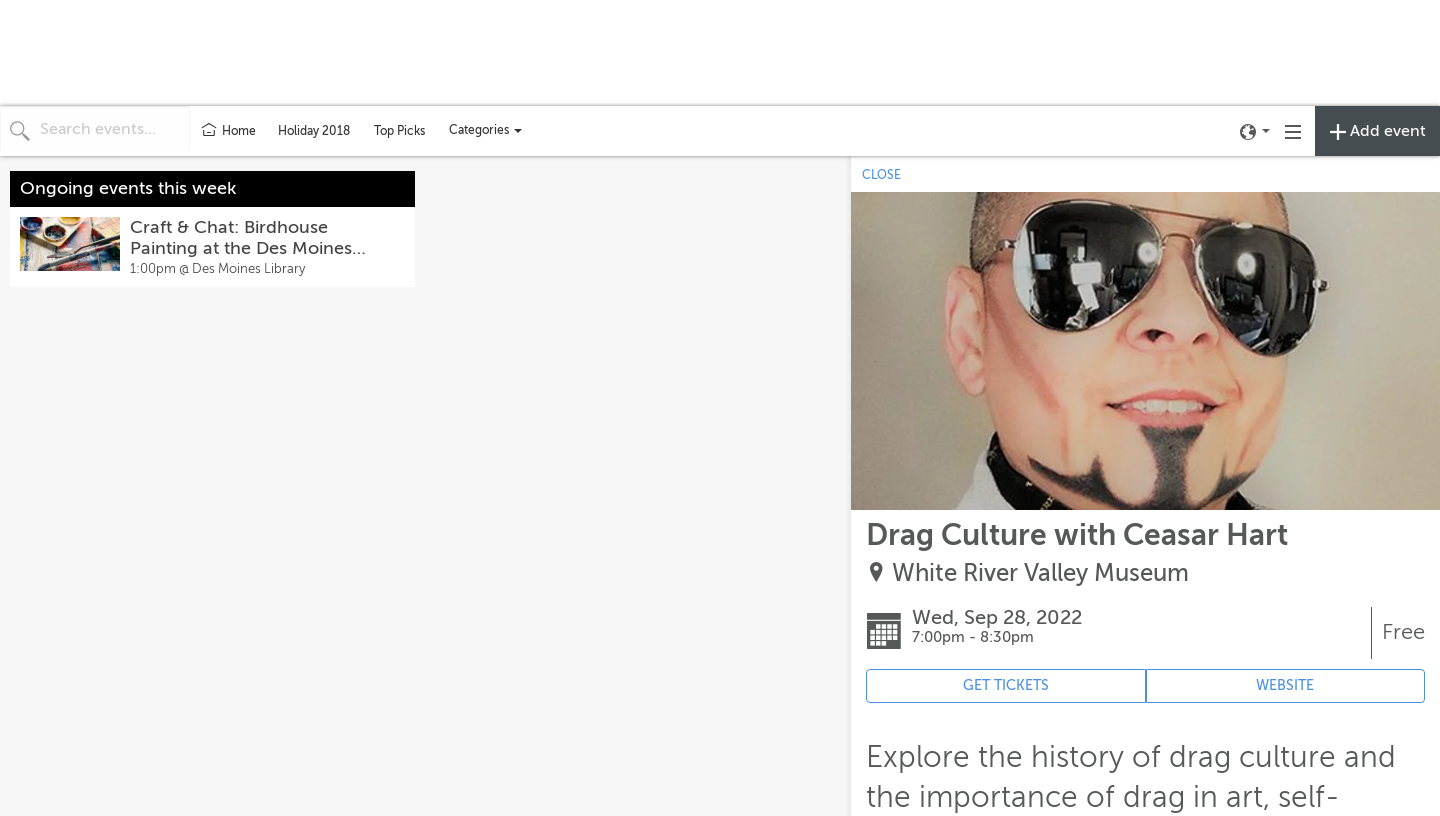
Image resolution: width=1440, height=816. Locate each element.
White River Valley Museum (1040, 573)
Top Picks (399, 131)
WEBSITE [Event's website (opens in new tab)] (1285, 685)
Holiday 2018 (314, 131)
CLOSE (881, 175)
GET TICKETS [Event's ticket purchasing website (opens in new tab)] (1006, 685)
